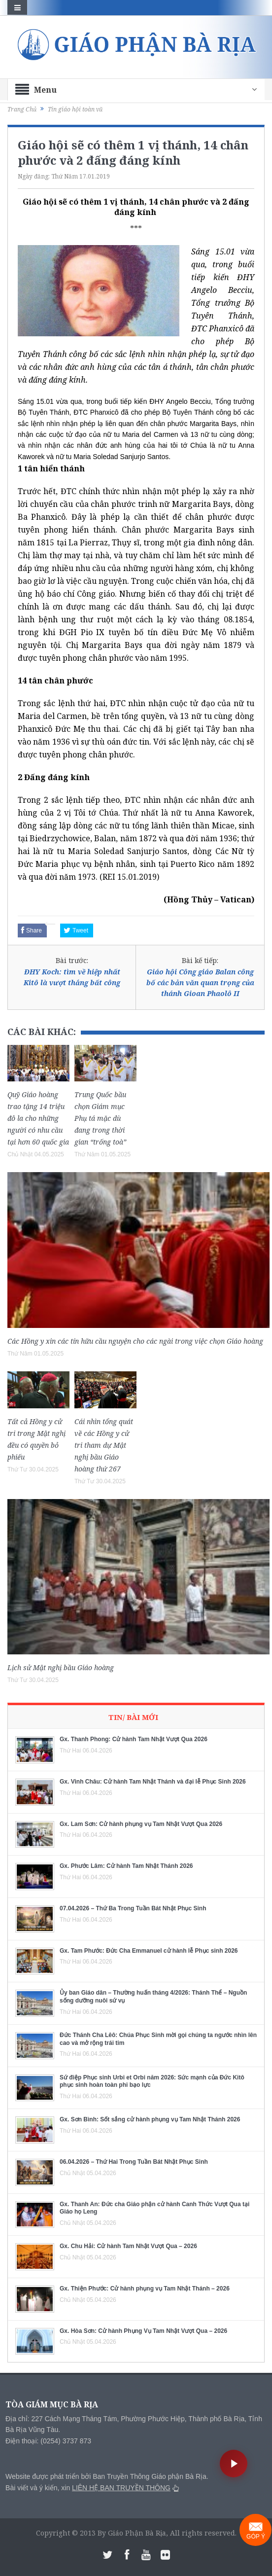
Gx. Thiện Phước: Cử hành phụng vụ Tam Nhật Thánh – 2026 (145, 2288)
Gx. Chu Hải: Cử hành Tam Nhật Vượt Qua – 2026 (128, 2246)
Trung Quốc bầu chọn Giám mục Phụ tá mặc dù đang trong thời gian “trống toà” (100, 1118)
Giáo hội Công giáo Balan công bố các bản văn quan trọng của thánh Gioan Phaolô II (200, 983)
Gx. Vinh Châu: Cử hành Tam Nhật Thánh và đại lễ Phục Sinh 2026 (153, 1781)
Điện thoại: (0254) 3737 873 (48, 2441)
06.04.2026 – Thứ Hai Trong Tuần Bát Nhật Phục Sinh (134, 2161)
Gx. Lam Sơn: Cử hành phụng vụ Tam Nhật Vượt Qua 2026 (141, 1824)
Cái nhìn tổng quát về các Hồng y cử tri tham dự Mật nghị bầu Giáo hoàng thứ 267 (103, 1445)
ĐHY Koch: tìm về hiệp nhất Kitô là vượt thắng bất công (72, 977)
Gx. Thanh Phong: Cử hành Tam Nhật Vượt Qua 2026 (133, 1739)
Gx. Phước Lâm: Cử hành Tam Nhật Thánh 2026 (126, 1865)
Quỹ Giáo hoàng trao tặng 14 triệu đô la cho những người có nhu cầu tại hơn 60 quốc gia (38, 1118)
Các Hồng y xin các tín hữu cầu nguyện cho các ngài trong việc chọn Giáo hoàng (135, 1341)
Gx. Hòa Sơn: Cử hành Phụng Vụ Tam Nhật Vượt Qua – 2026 (143, 2330)
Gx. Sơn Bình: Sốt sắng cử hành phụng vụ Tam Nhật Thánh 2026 (150, 2119)
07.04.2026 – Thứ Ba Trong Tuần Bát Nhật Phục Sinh (133, 1908)
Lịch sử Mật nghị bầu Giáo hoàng (60, 1667)
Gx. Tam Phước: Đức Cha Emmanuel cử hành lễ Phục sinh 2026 (149, 1950)
